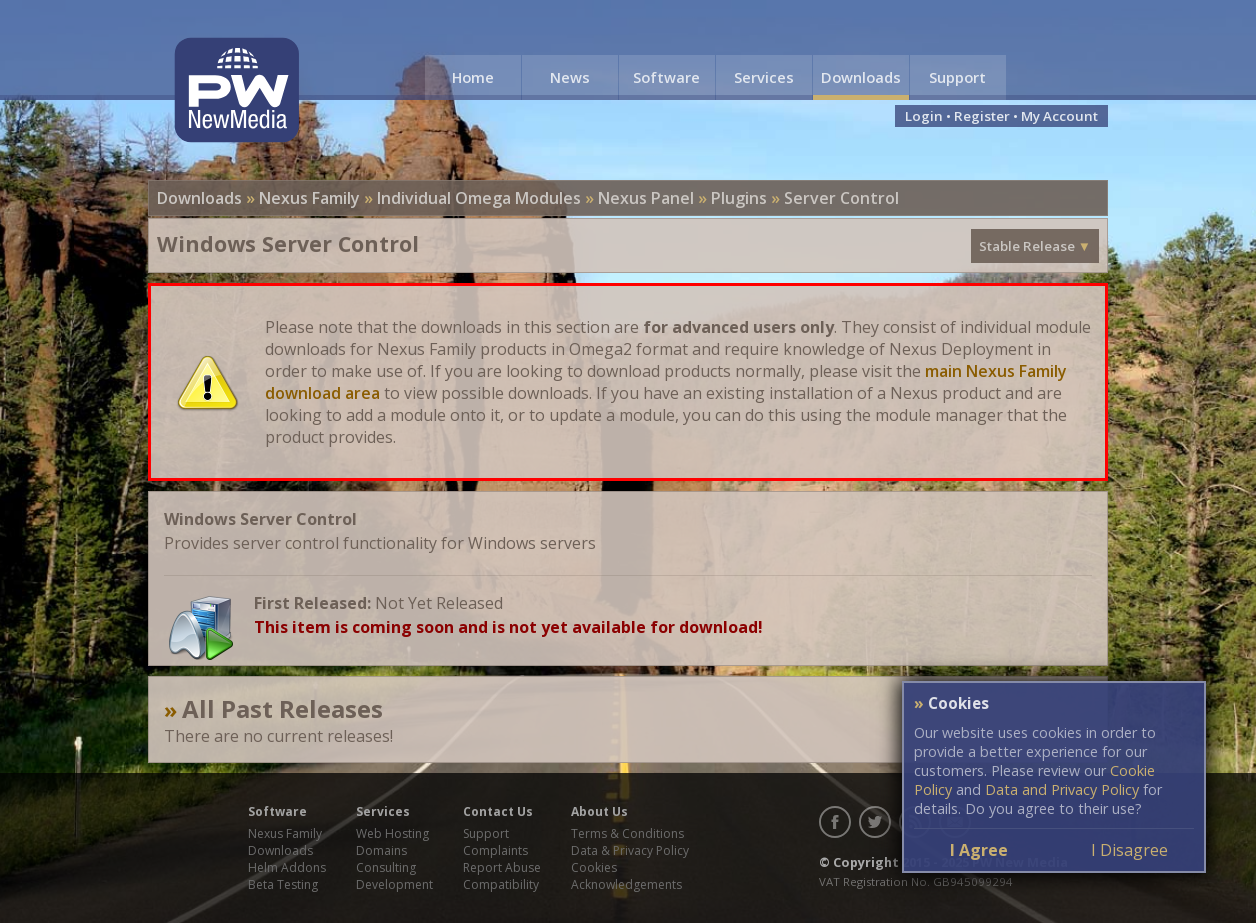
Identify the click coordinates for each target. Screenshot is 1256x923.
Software (666, 77)
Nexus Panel (646, 198)
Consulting (386, 867)
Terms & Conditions (627, 833)
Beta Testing (283, 884)
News (570, 77)
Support (957, 77)
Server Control (841, 198)
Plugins (739, 198)
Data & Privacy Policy (630, 850)
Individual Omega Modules (479, 198)
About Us (599, 811)
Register (982, 116)
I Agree (979, 850)
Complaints (495, 850)
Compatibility (501, 884)
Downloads (861, 77)
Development (394, 884)
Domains (381, 850)
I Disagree (1129, 850)
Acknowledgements (626, 884)
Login (924, 116)
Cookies (594, 867)
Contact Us (498, 811)
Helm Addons (287, 867)
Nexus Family (309, 198)
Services (764, 77)
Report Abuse (502, 867)
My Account (1059, 116)
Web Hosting (392, 833)
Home (473, 77)
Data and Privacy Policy (1062, 789)
